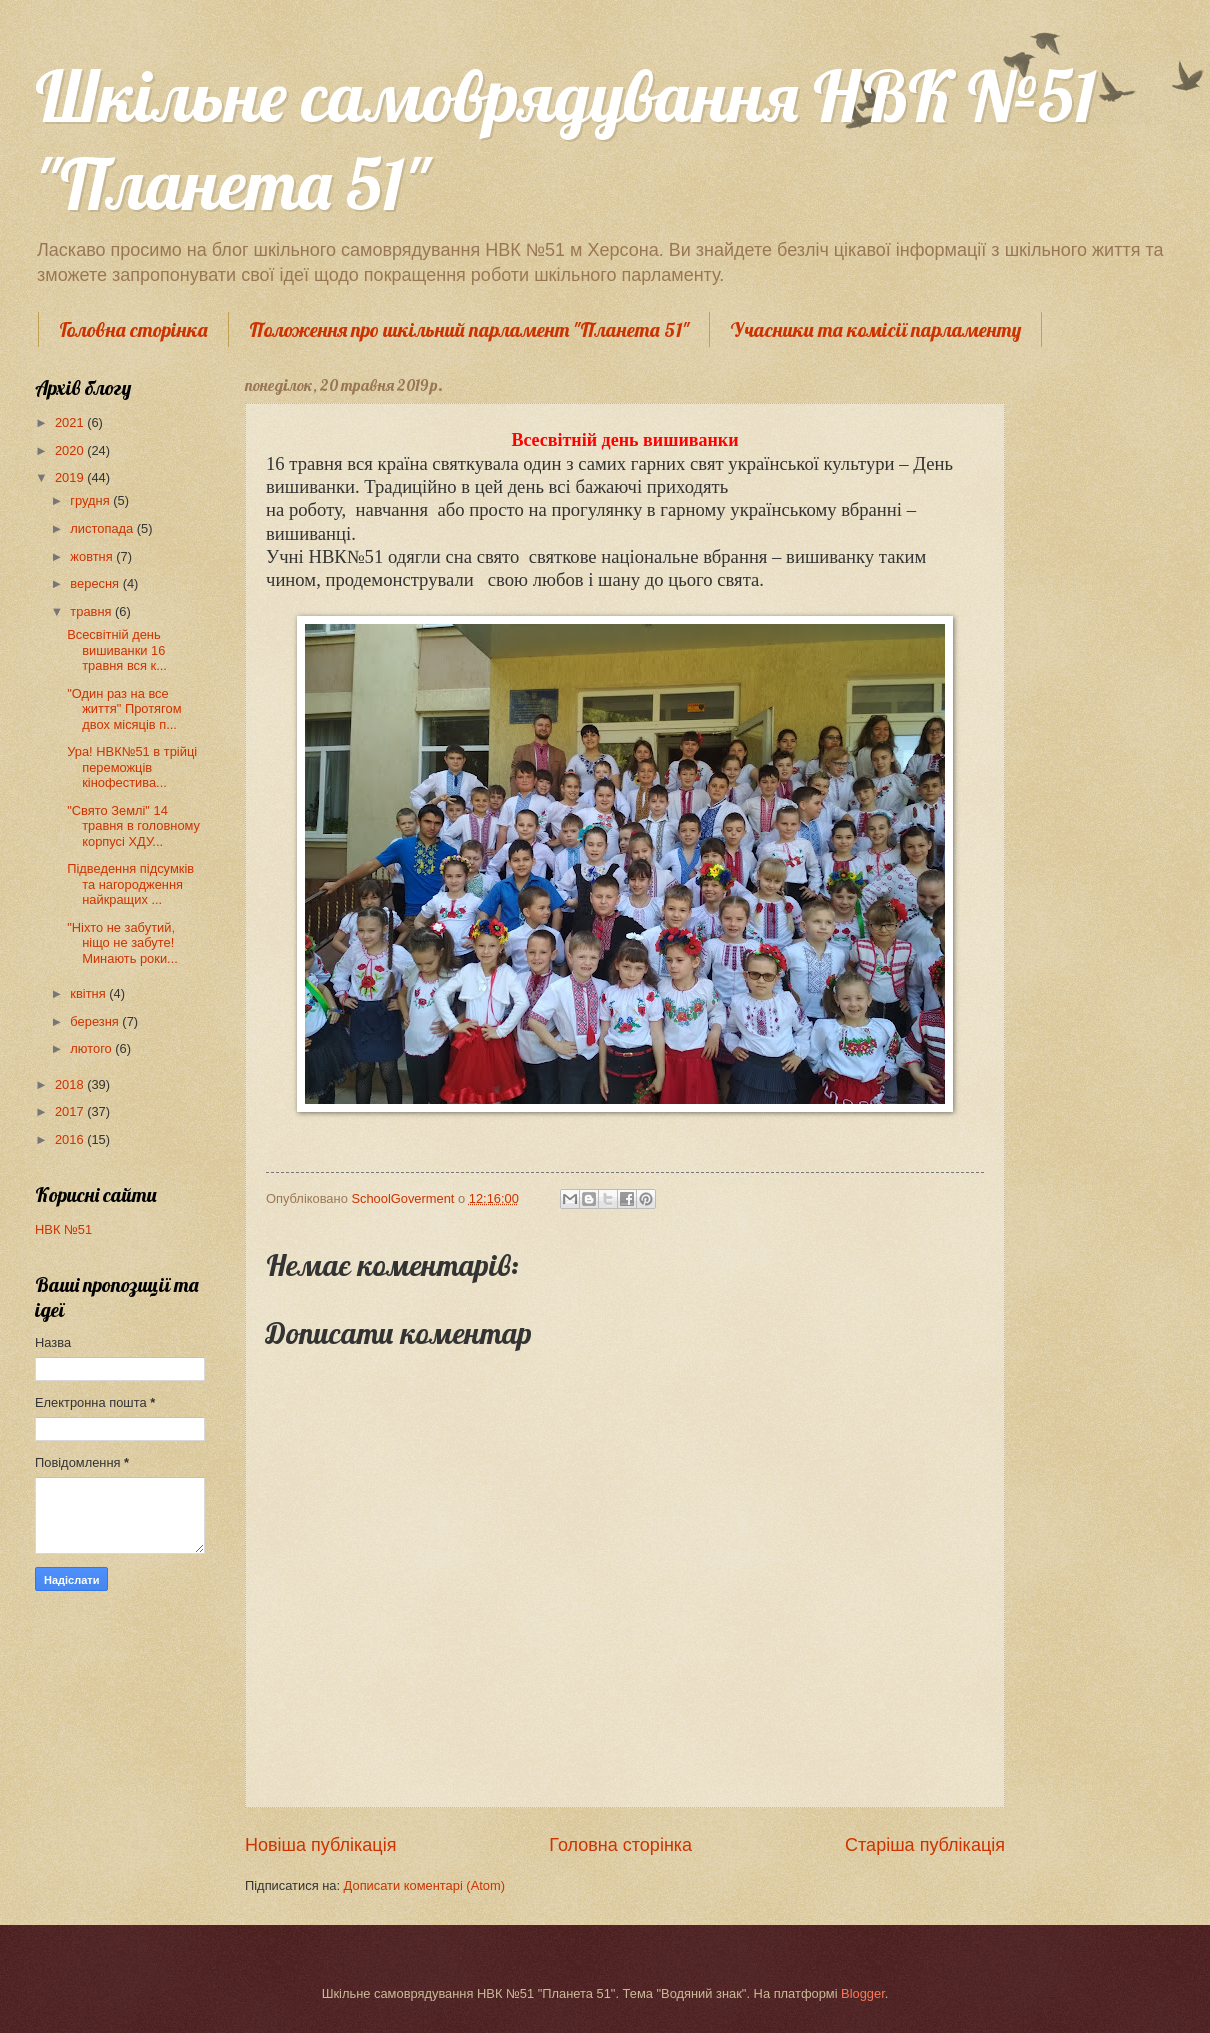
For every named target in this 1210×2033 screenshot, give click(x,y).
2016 (71, 1139)
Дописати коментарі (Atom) (424, 1885)
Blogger (863, 1993)
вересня (96, 583)
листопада (103, 528)
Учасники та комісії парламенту (875, 329)
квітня (89, 993)
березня (96, 1021)
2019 (71, 477)
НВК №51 (63, 1229)
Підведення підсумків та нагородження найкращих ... (132, 884)
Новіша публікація (320, 1845)
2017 (71, 1111)
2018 (71, 1084)
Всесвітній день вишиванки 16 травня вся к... (117, 650)
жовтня (93, 556)
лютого (92, 1048)
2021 (71, 422)
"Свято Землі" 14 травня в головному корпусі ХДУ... (133, 826)
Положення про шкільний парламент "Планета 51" (469, 329)
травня (92, 611)
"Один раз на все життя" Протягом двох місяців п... (124, 709)
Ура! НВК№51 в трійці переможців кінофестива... (132, 767)
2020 (71, 450)
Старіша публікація (925, 1845)
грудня (91, 500)
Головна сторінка (133, 329)
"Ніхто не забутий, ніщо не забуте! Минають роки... (122, 943)
